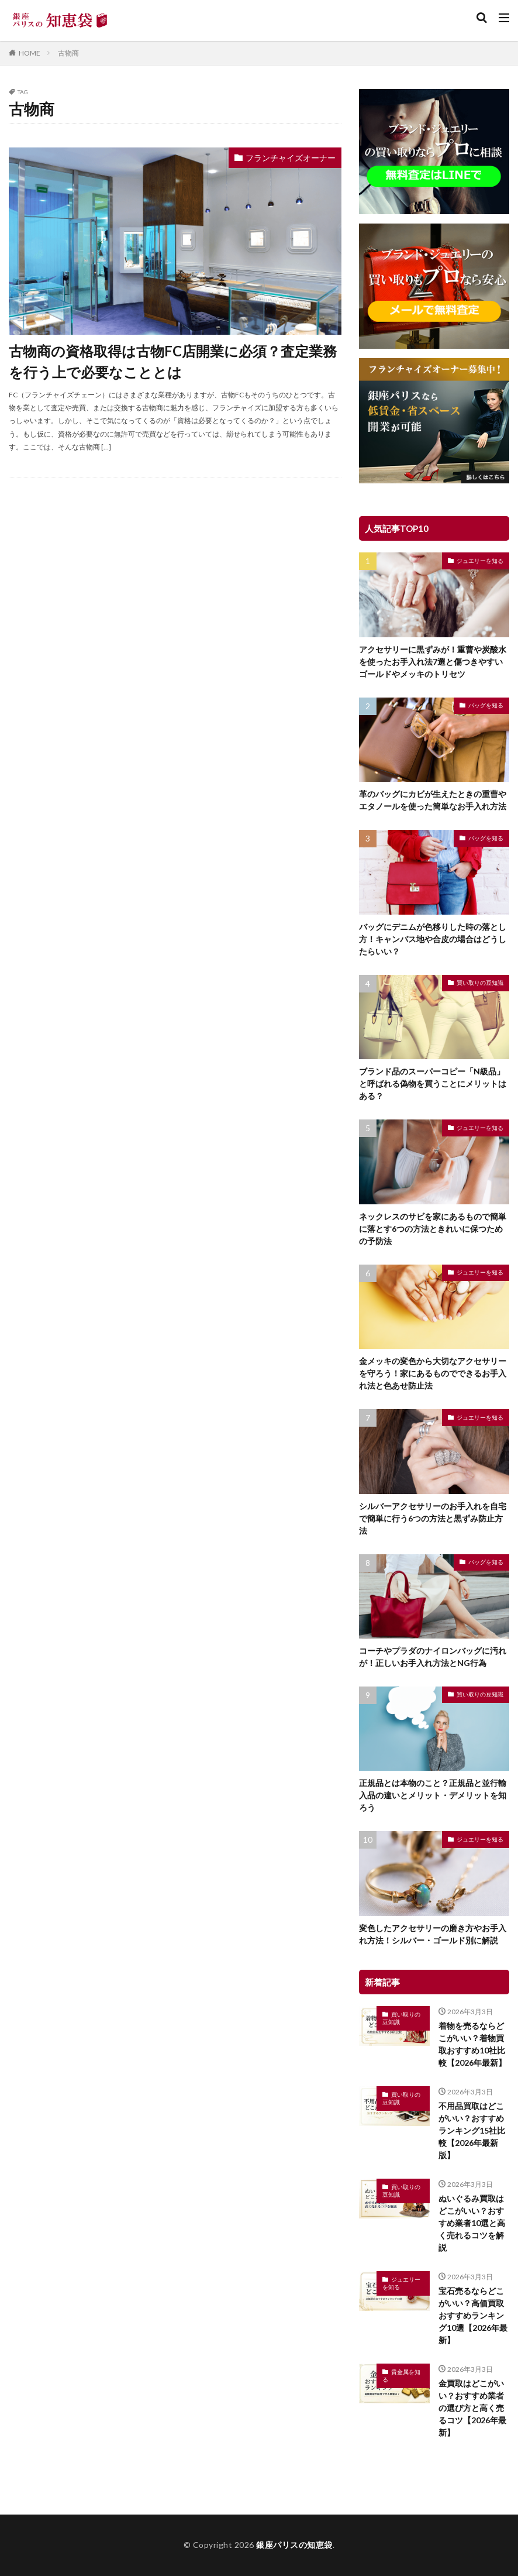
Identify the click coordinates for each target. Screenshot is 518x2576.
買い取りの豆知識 (480, 982)
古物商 (68, 53)
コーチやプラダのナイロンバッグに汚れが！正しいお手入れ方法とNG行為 (432, 1657)
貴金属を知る (401, 2375)
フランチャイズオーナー (291, 158)
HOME (29, 52)
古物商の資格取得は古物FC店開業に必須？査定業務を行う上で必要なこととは (173, 361)
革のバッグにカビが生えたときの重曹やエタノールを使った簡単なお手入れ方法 (432, 800)
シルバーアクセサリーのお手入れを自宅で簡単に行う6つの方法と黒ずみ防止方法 (432, 1518)
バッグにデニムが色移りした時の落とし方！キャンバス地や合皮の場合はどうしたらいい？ (432, 939)
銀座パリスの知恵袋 (294, 2545)
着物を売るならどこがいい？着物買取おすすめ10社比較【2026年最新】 (472, 2044)
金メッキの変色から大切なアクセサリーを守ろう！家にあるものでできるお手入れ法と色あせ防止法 (432, 1373)
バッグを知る (485, 705)
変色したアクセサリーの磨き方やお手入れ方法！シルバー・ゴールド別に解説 (432, 1934)
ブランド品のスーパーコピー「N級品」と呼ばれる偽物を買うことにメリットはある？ (432, 1083)
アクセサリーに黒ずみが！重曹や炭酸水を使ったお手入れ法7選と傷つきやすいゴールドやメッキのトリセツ (432, 661)
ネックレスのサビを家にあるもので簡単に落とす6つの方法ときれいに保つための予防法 (432, 1228)
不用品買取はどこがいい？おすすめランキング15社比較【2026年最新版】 (471, 2130)
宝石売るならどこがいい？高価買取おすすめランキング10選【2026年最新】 (472, 2315)
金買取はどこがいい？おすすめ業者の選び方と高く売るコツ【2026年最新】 (472, 2407)
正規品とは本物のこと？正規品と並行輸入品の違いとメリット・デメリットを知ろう (432, 1795)
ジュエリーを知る (480, 560)
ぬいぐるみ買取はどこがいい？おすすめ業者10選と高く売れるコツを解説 (471, 2222)
